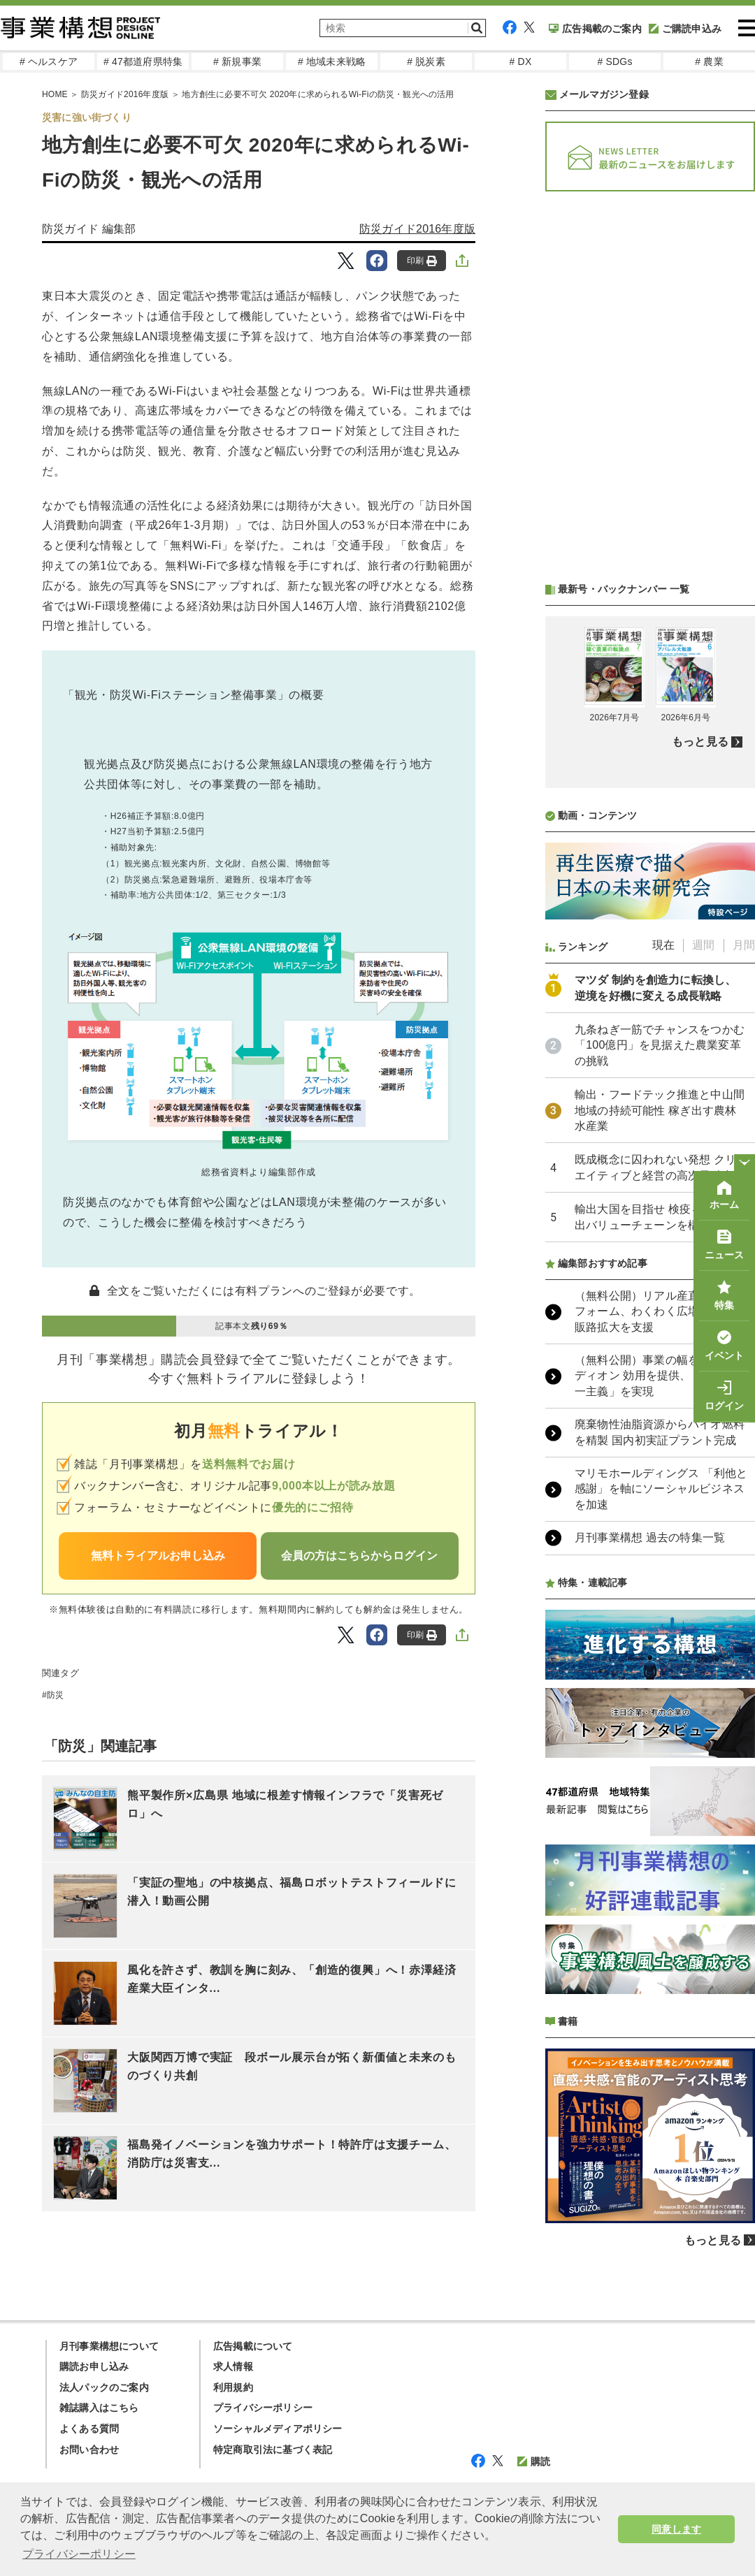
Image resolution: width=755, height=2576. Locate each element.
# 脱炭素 (426, 61)
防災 (55, 1695)
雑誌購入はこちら (99, 2408)
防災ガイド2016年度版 (124, 94)
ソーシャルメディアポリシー (278, 2428)
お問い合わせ (89, 2449)
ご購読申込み (685, 29)
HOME (55, 94)
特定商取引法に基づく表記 (272, 2449)
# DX (521, 61)
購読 (533, 2461)
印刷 (422, 261)
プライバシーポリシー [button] (79, 2554)
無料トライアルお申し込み (158, 1556)
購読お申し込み (94, 2366)
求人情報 (233, 2366)
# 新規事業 (237, 61)
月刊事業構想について (109, 2346)
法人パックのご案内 (104, 2387)
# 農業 (709, 61)
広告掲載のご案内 (595, 29)
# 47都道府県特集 (142, 61)
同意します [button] (676, 2529)
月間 (744, 945)
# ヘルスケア (49, 61)
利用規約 (233, 2387)
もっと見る (700, 742)
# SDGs (614, 61)
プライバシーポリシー (262, 2408)
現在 (663, 945)
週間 (703, 945)
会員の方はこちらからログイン (359, 1556)
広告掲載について (253, 2346)
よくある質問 (89, 2428)
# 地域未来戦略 (332, 61)
